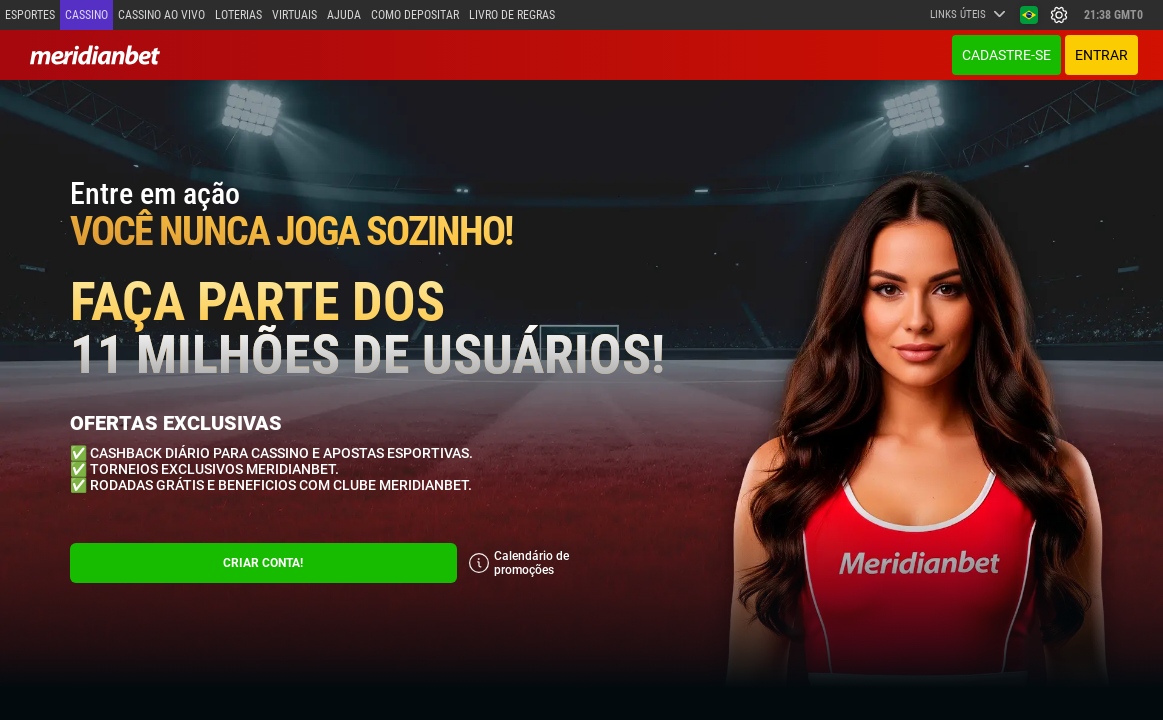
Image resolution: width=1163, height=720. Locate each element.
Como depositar (415, 15)
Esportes (30, 15)
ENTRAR (1101, 55)
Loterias (238, 15)
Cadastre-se (1006, 55)
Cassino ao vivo (161, 15)
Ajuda (344, 15)
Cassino (86, 15)
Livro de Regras (512, 15)
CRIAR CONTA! (263, 563)
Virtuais (294, 15)
